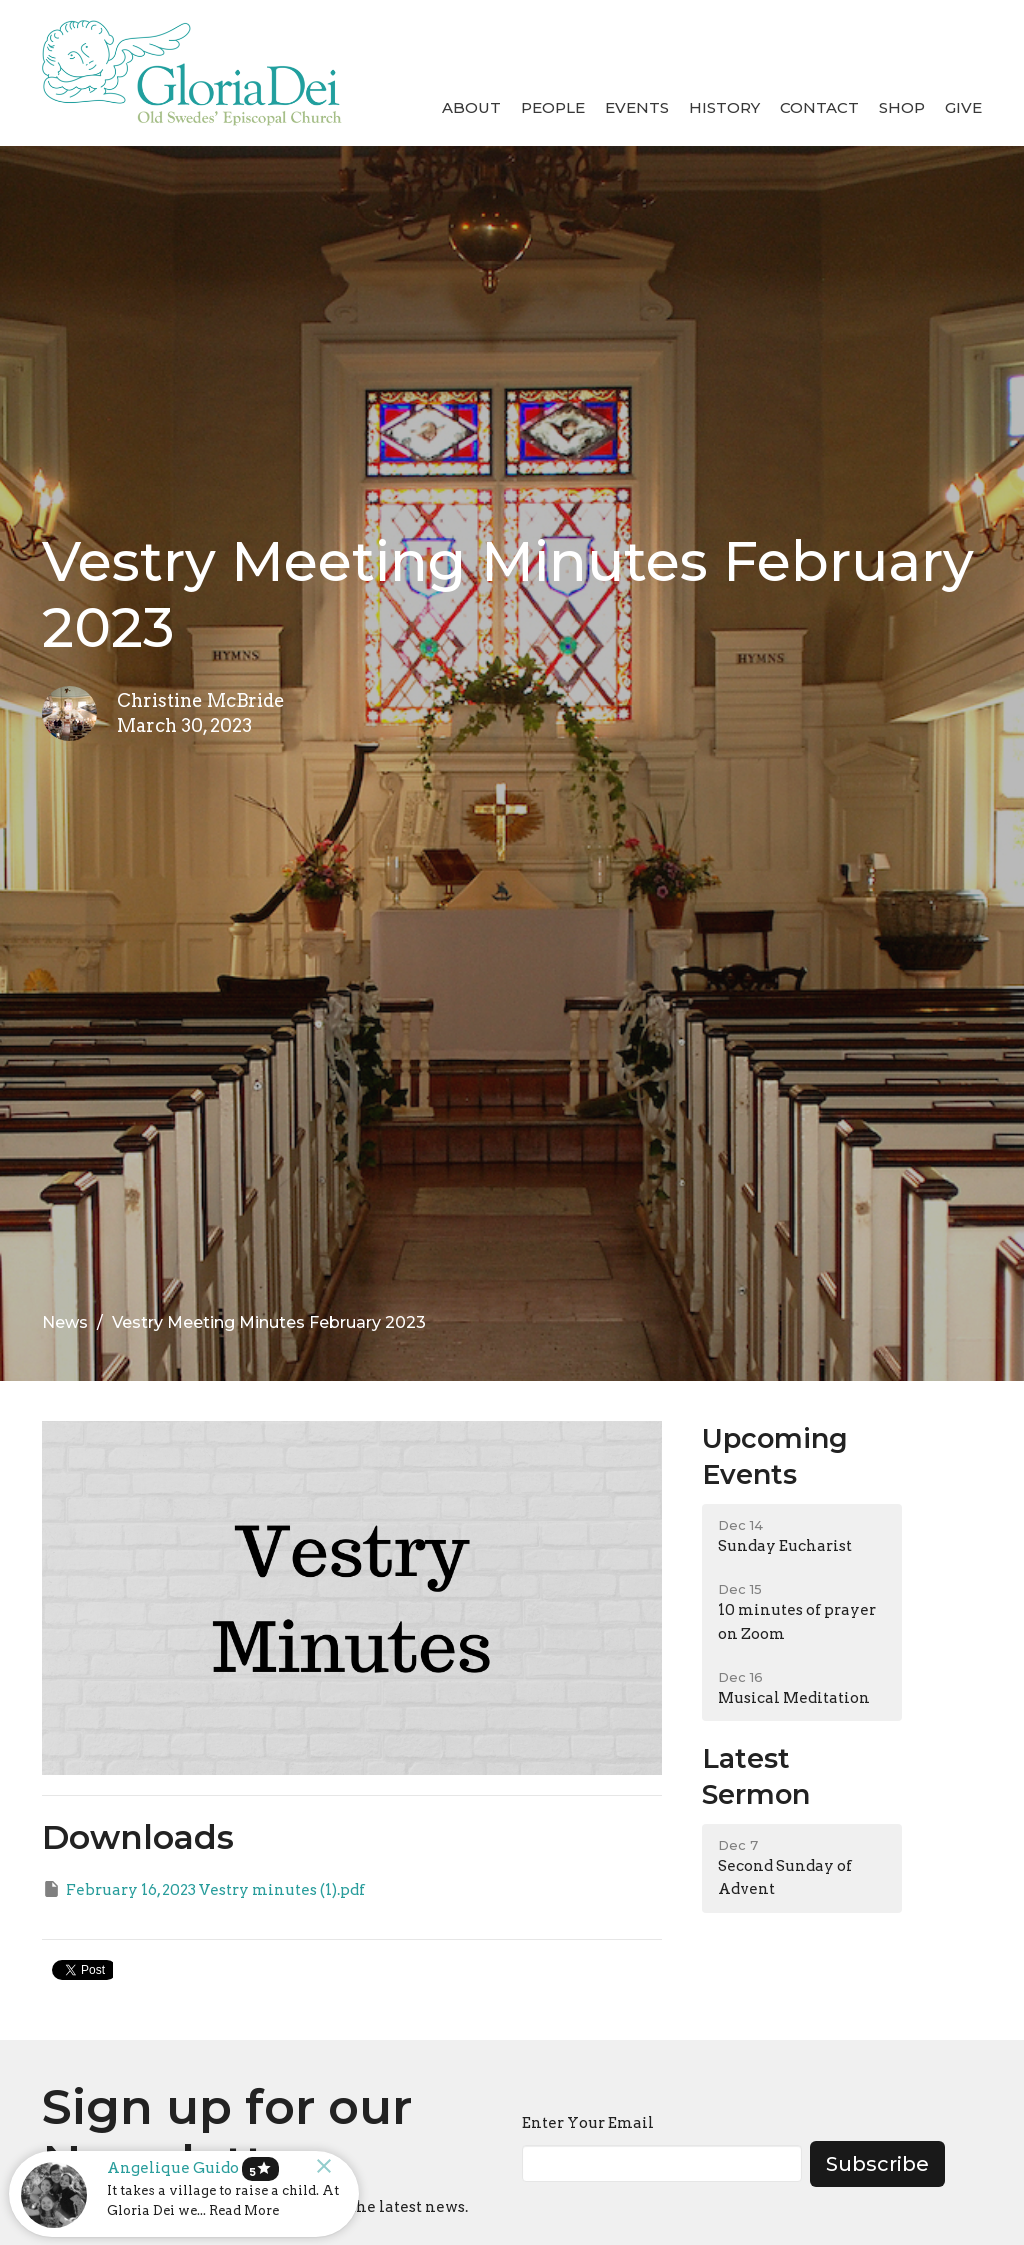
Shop (902, 107)
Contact (819, 107)
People (553, 107)
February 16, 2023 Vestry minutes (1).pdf (203, 1889)
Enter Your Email (588, 2123)
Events (637, 107)
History (724, 107)
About (471, 107)
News (65, 1322)
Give (963, 107)
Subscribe (877, 2164)
